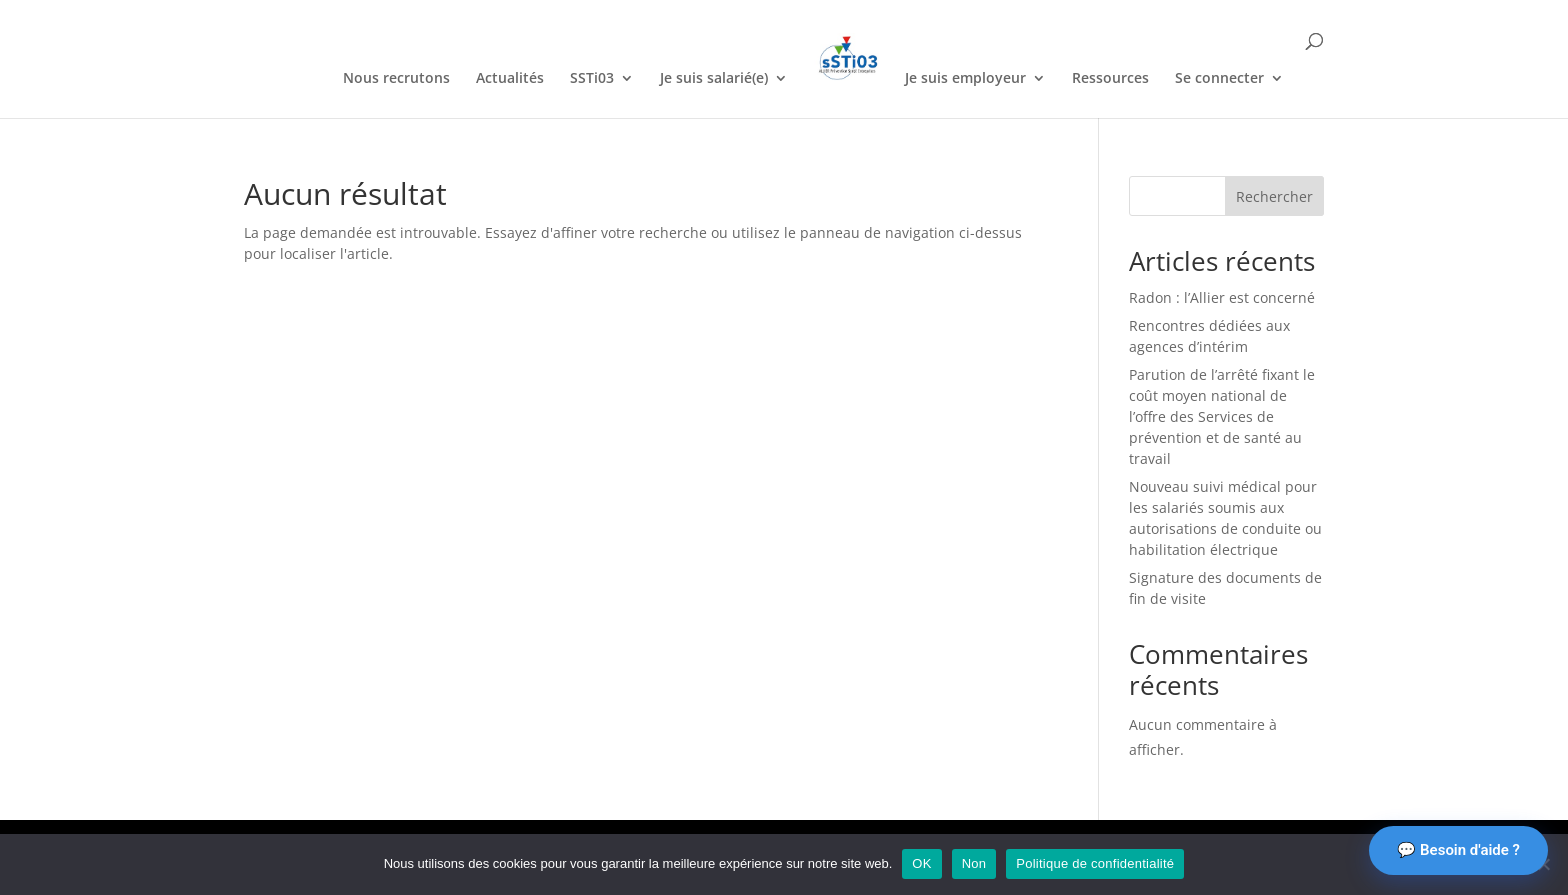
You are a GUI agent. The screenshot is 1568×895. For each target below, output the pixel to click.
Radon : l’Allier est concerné (1222, 297)
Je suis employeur (965, 79)
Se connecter (1219, 79)
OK (921, 863)
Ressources (1110, 79)
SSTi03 (592, 79)
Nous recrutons (396, 79)
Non (974, 863)
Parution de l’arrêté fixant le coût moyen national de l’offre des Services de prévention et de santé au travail (1222, 416)
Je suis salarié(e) (714, 79)
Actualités (510, 79)
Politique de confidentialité (1095, 863)
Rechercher (1274, 196)
